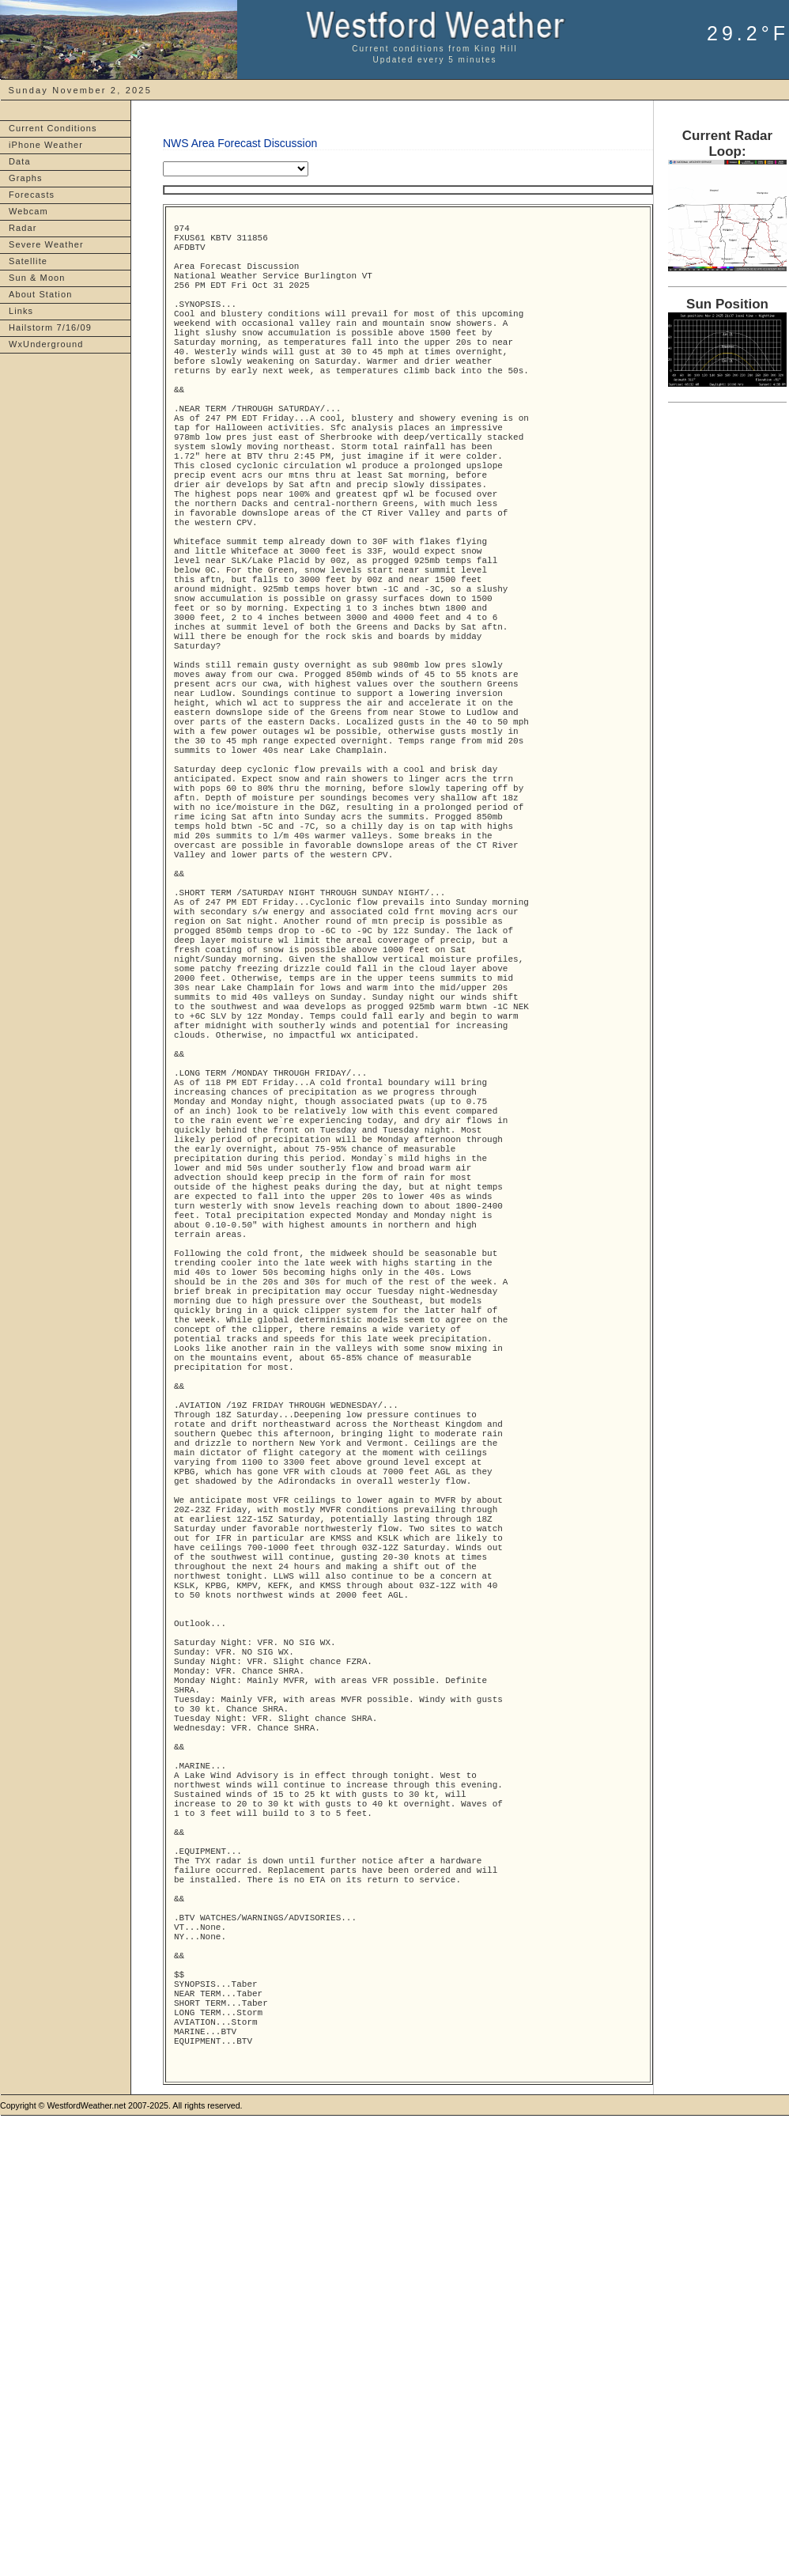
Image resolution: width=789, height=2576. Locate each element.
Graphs (26, 178)
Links (21, 311)
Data (20, 161)
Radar (22, 228)
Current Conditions (53, 128)
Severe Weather (46, 244)
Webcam (28, 211)
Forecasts (32, 194)
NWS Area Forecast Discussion (240, 143)
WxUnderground (46, 344)
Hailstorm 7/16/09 (50, 327)
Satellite (28, 261)
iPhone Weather (46, 144)
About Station (40, 294)
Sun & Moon (37, 277)
